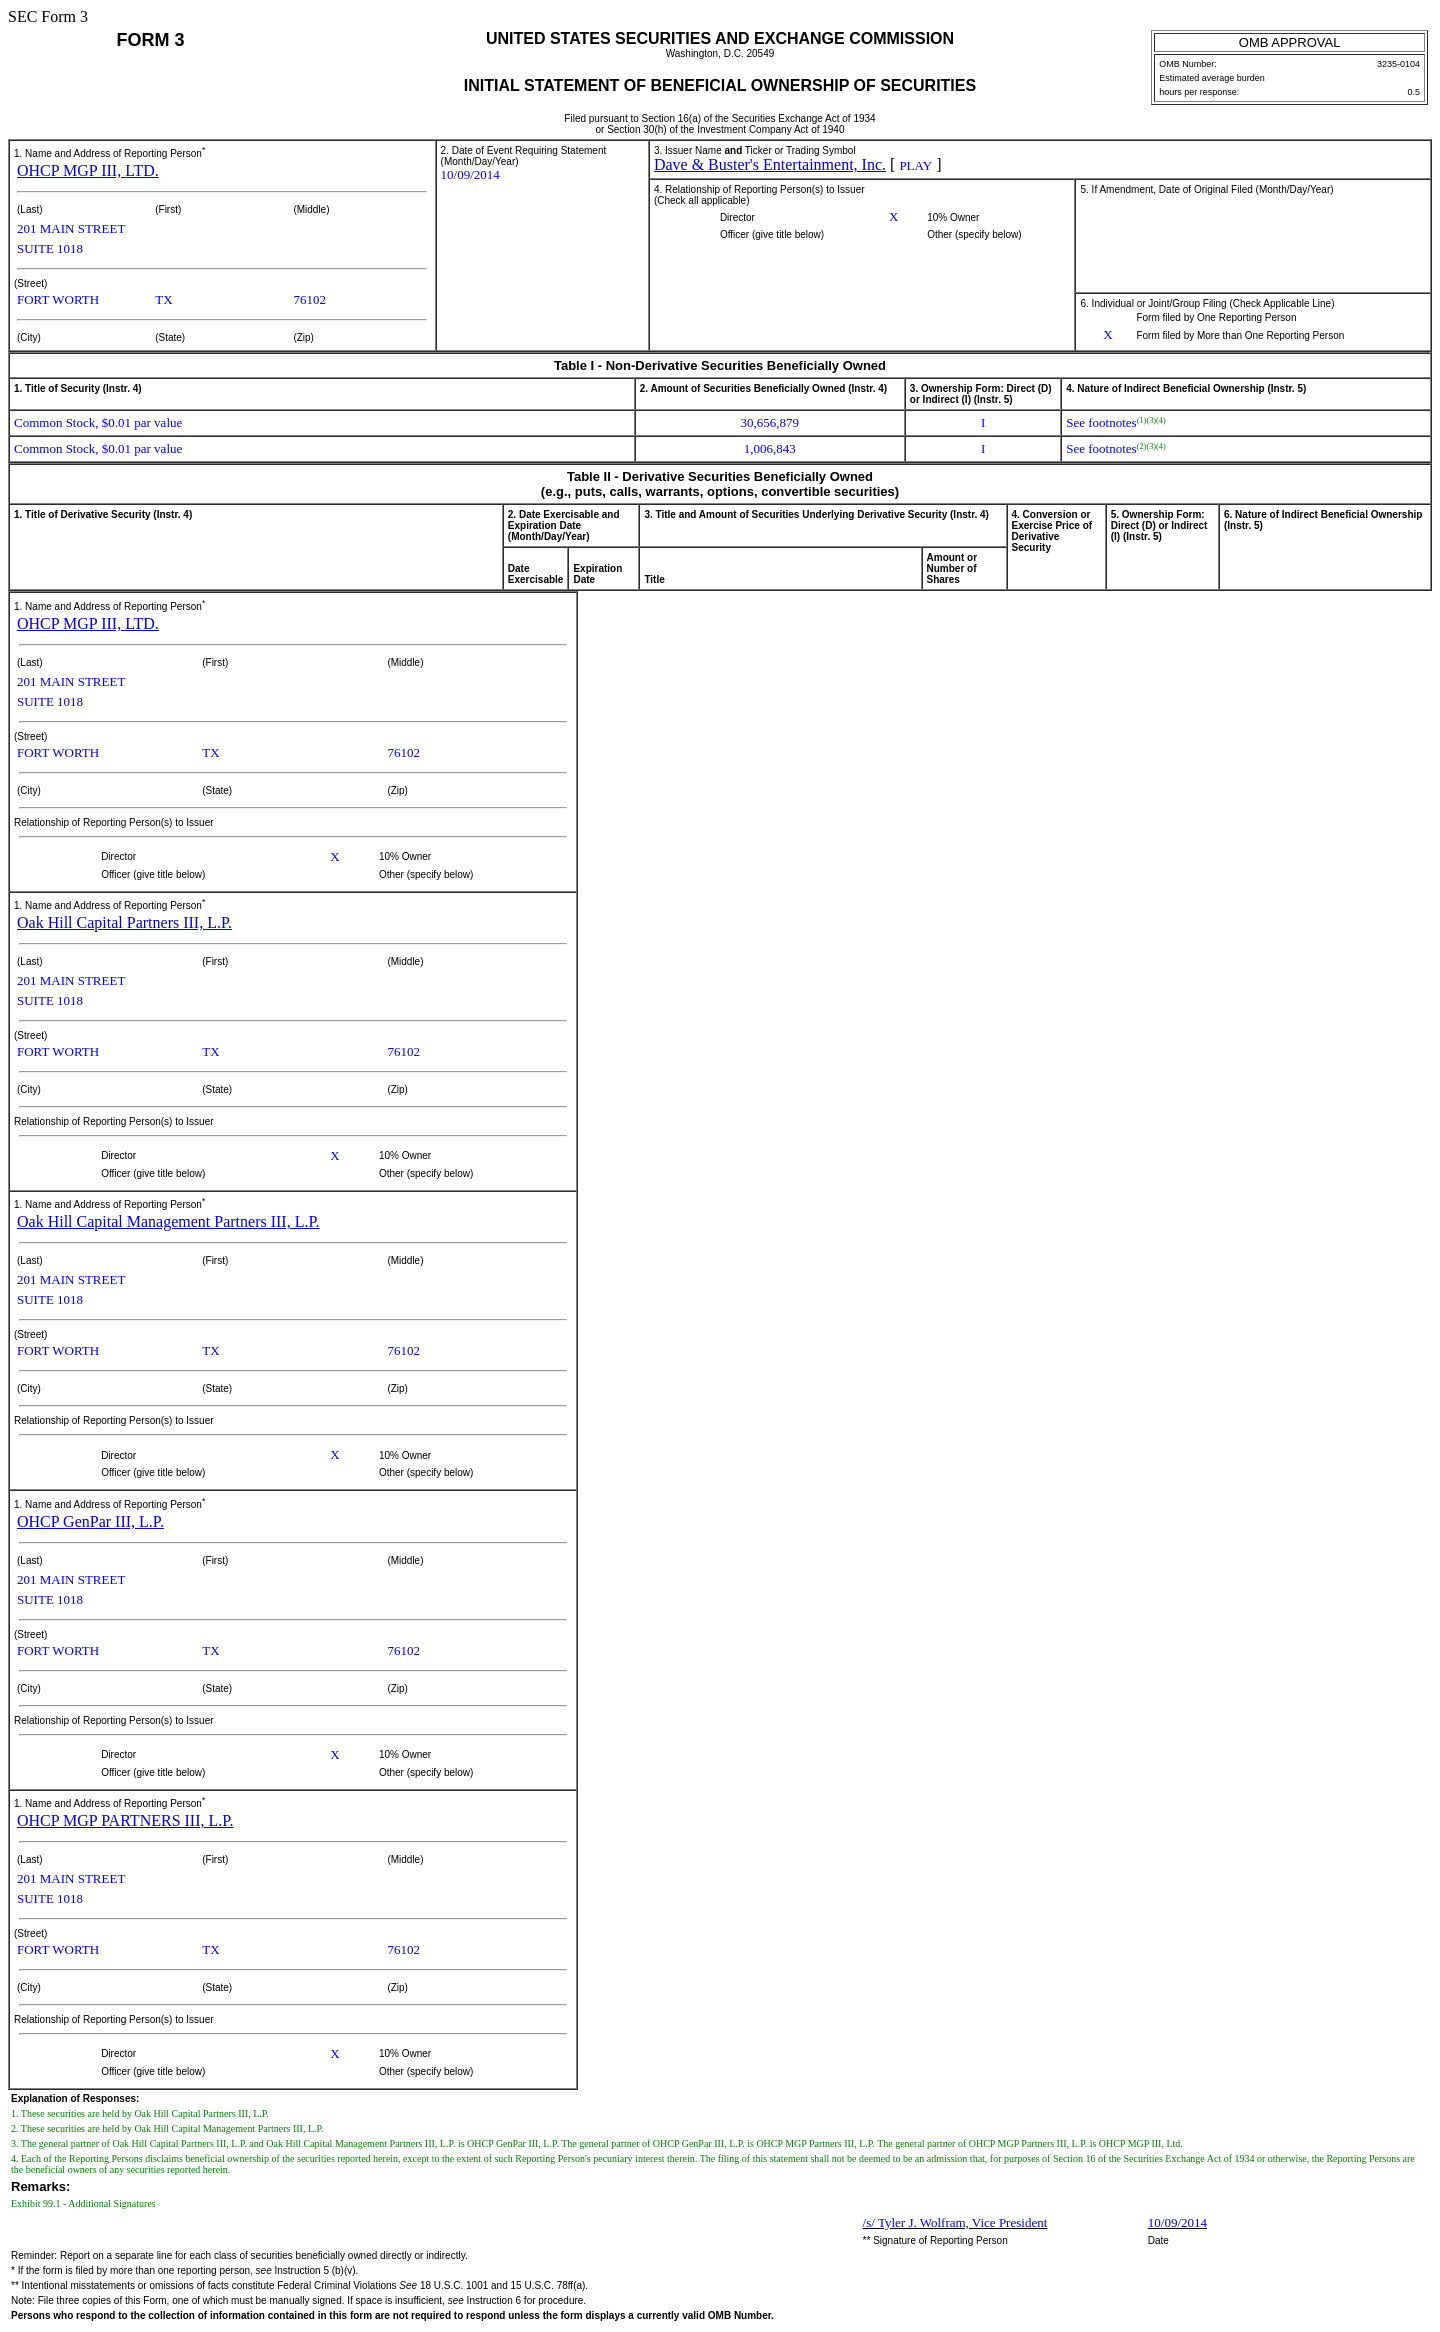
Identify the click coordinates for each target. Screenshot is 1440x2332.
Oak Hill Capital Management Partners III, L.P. (168, 1221)
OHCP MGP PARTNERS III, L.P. (125, 1820)
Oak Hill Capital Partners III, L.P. (124, 922)
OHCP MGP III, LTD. (88, 170)
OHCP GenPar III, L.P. (90, 1521)
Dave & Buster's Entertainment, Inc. (770, 164)
